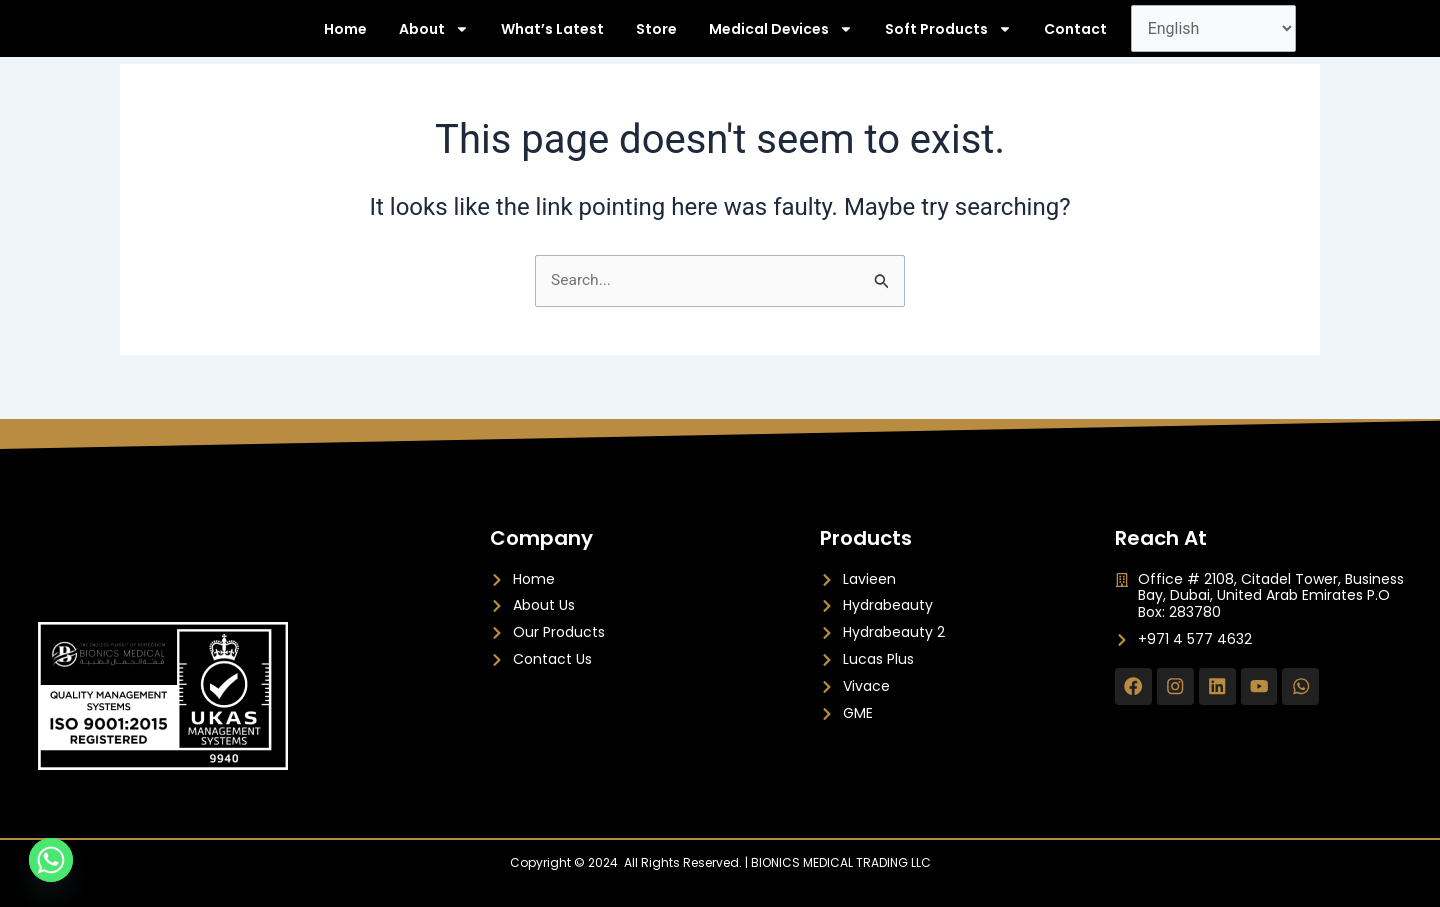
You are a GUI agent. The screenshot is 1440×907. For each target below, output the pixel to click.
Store (656, 38)
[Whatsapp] (51, 860)
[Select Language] (1213, 37)
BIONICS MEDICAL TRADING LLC (841, 862)
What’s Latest (552, 38)
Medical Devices (781, 38)
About (434, 38)
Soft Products (948, 38)
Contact (1075, 38)
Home (345, 38)
